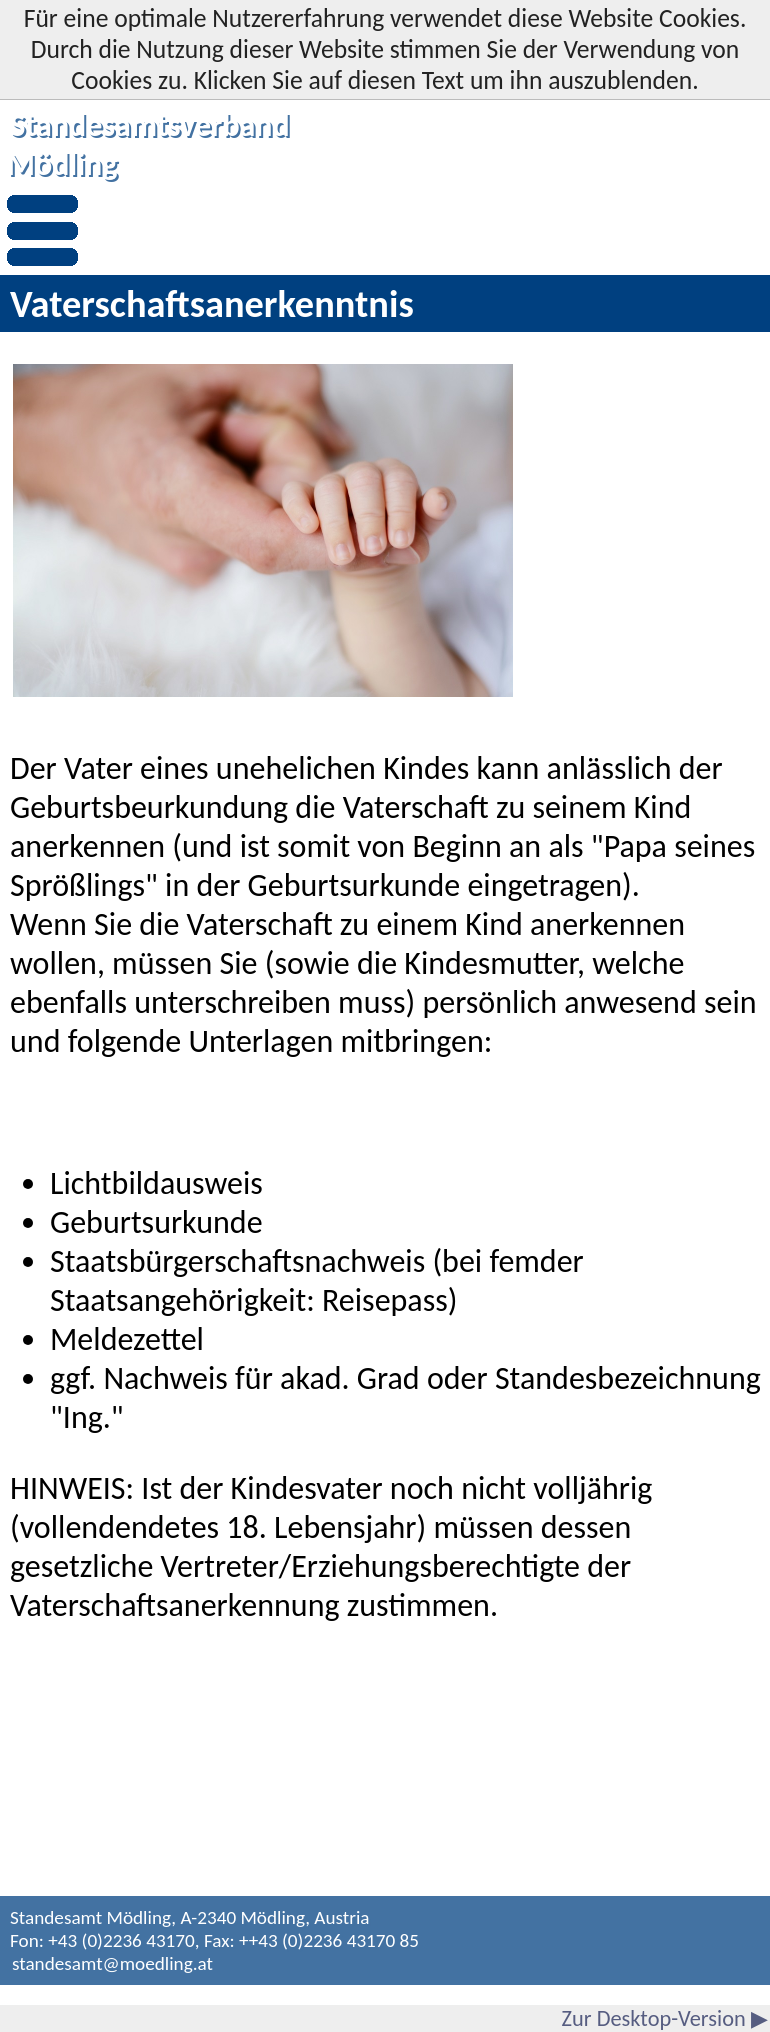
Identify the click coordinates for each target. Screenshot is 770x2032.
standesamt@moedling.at (112, 1963)
